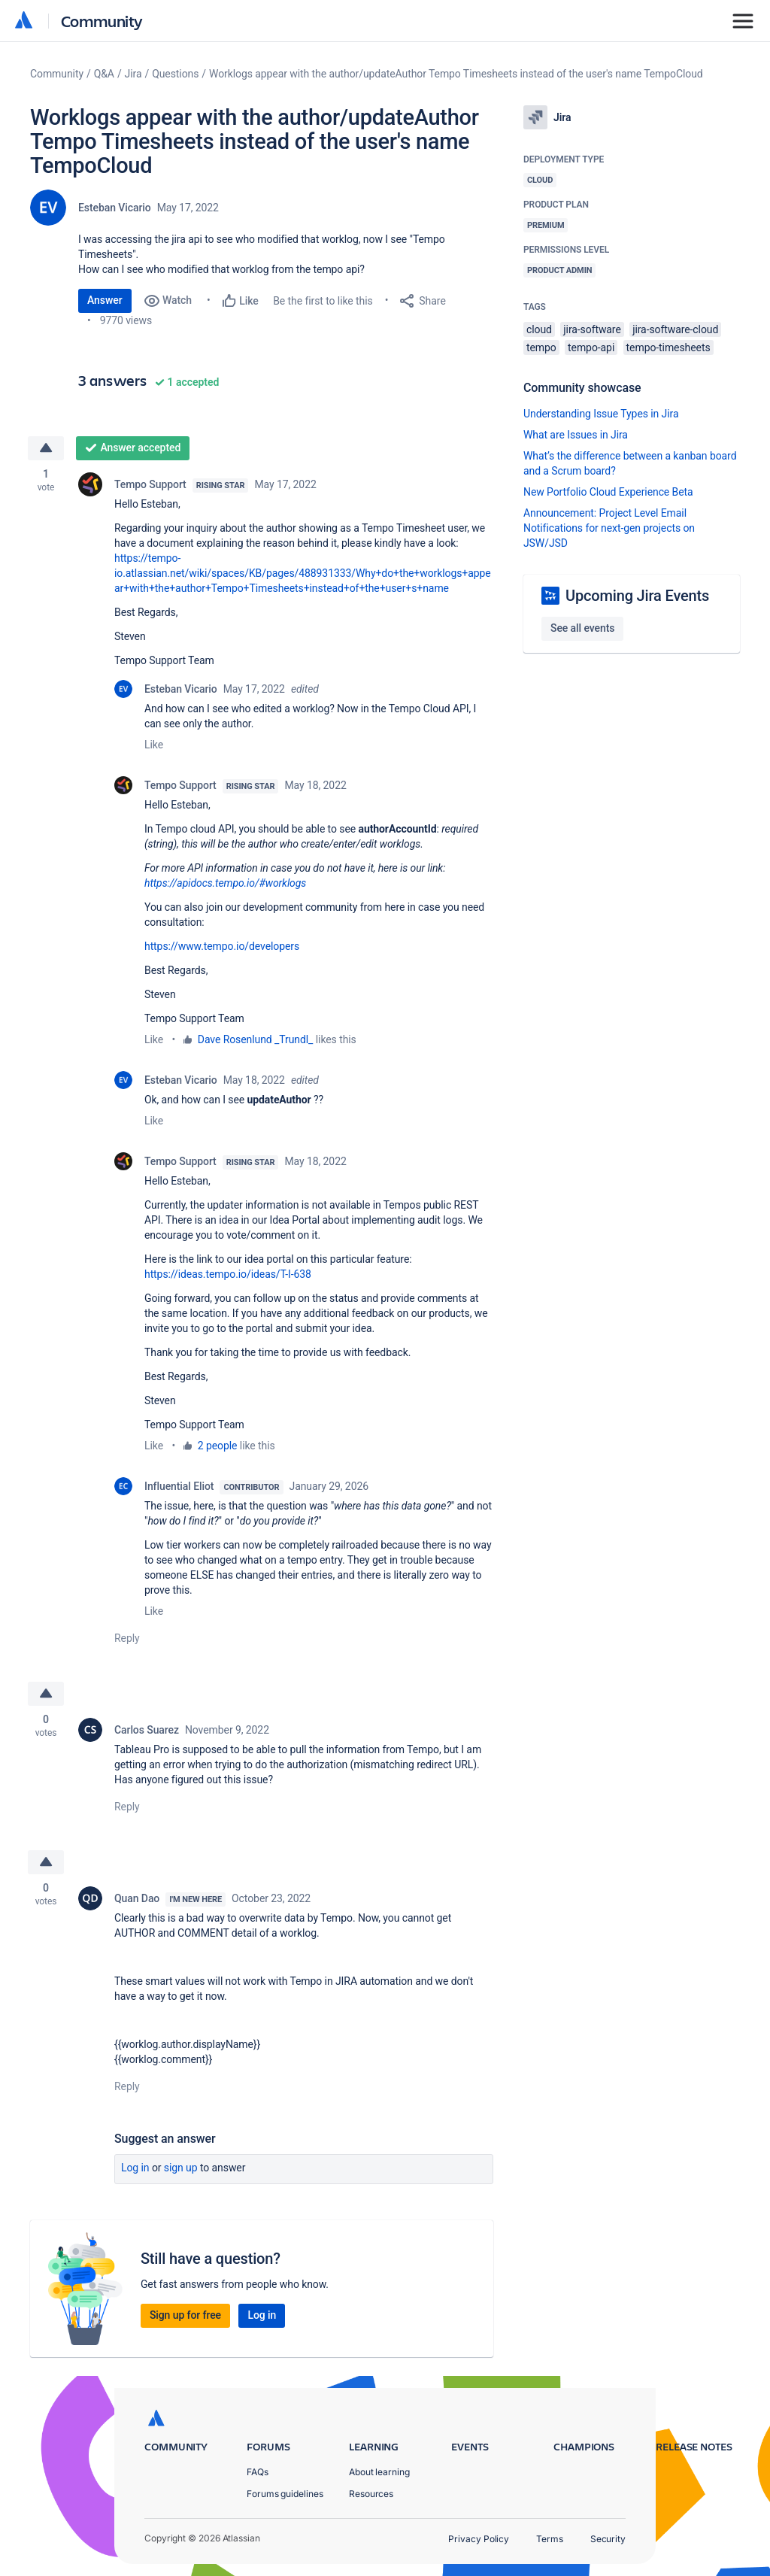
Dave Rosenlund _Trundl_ (256, 1039)
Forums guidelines (285, 2493)
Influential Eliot (179, 1486)
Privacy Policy (478, 2538)
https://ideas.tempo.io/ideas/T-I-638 (227, 1274)
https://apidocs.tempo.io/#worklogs (225, 883)
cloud (539, 329)
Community (102, 21)
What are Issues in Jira (575, 435)
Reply (127, 1638)
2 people (218, 1446)
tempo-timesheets (668, 347)
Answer (105, 300)
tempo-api (591, 347)
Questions (175, 74)
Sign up (181, 2168)
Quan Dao (136, 1898)
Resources (371, 2493)
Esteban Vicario (114, 208)
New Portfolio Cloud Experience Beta (608, 492)
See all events (582, 628)
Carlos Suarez (146, 1730)
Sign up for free (185, 2315)
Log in (135, 2168)
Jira (133, 74)
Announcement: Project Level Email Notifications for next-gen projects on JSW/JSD (609, 528)
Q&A (104, 74)
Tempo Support (150, 484)
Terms (549, 2538)
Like (153, 745)
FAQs (257, 2471)
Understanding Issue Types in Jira (601, 414)
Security (608, 2538)
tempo (541, 347)
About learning (379, 2471)
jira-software (591, 329)
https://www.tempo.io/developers (221, 946)
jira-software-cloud (675, 329)
